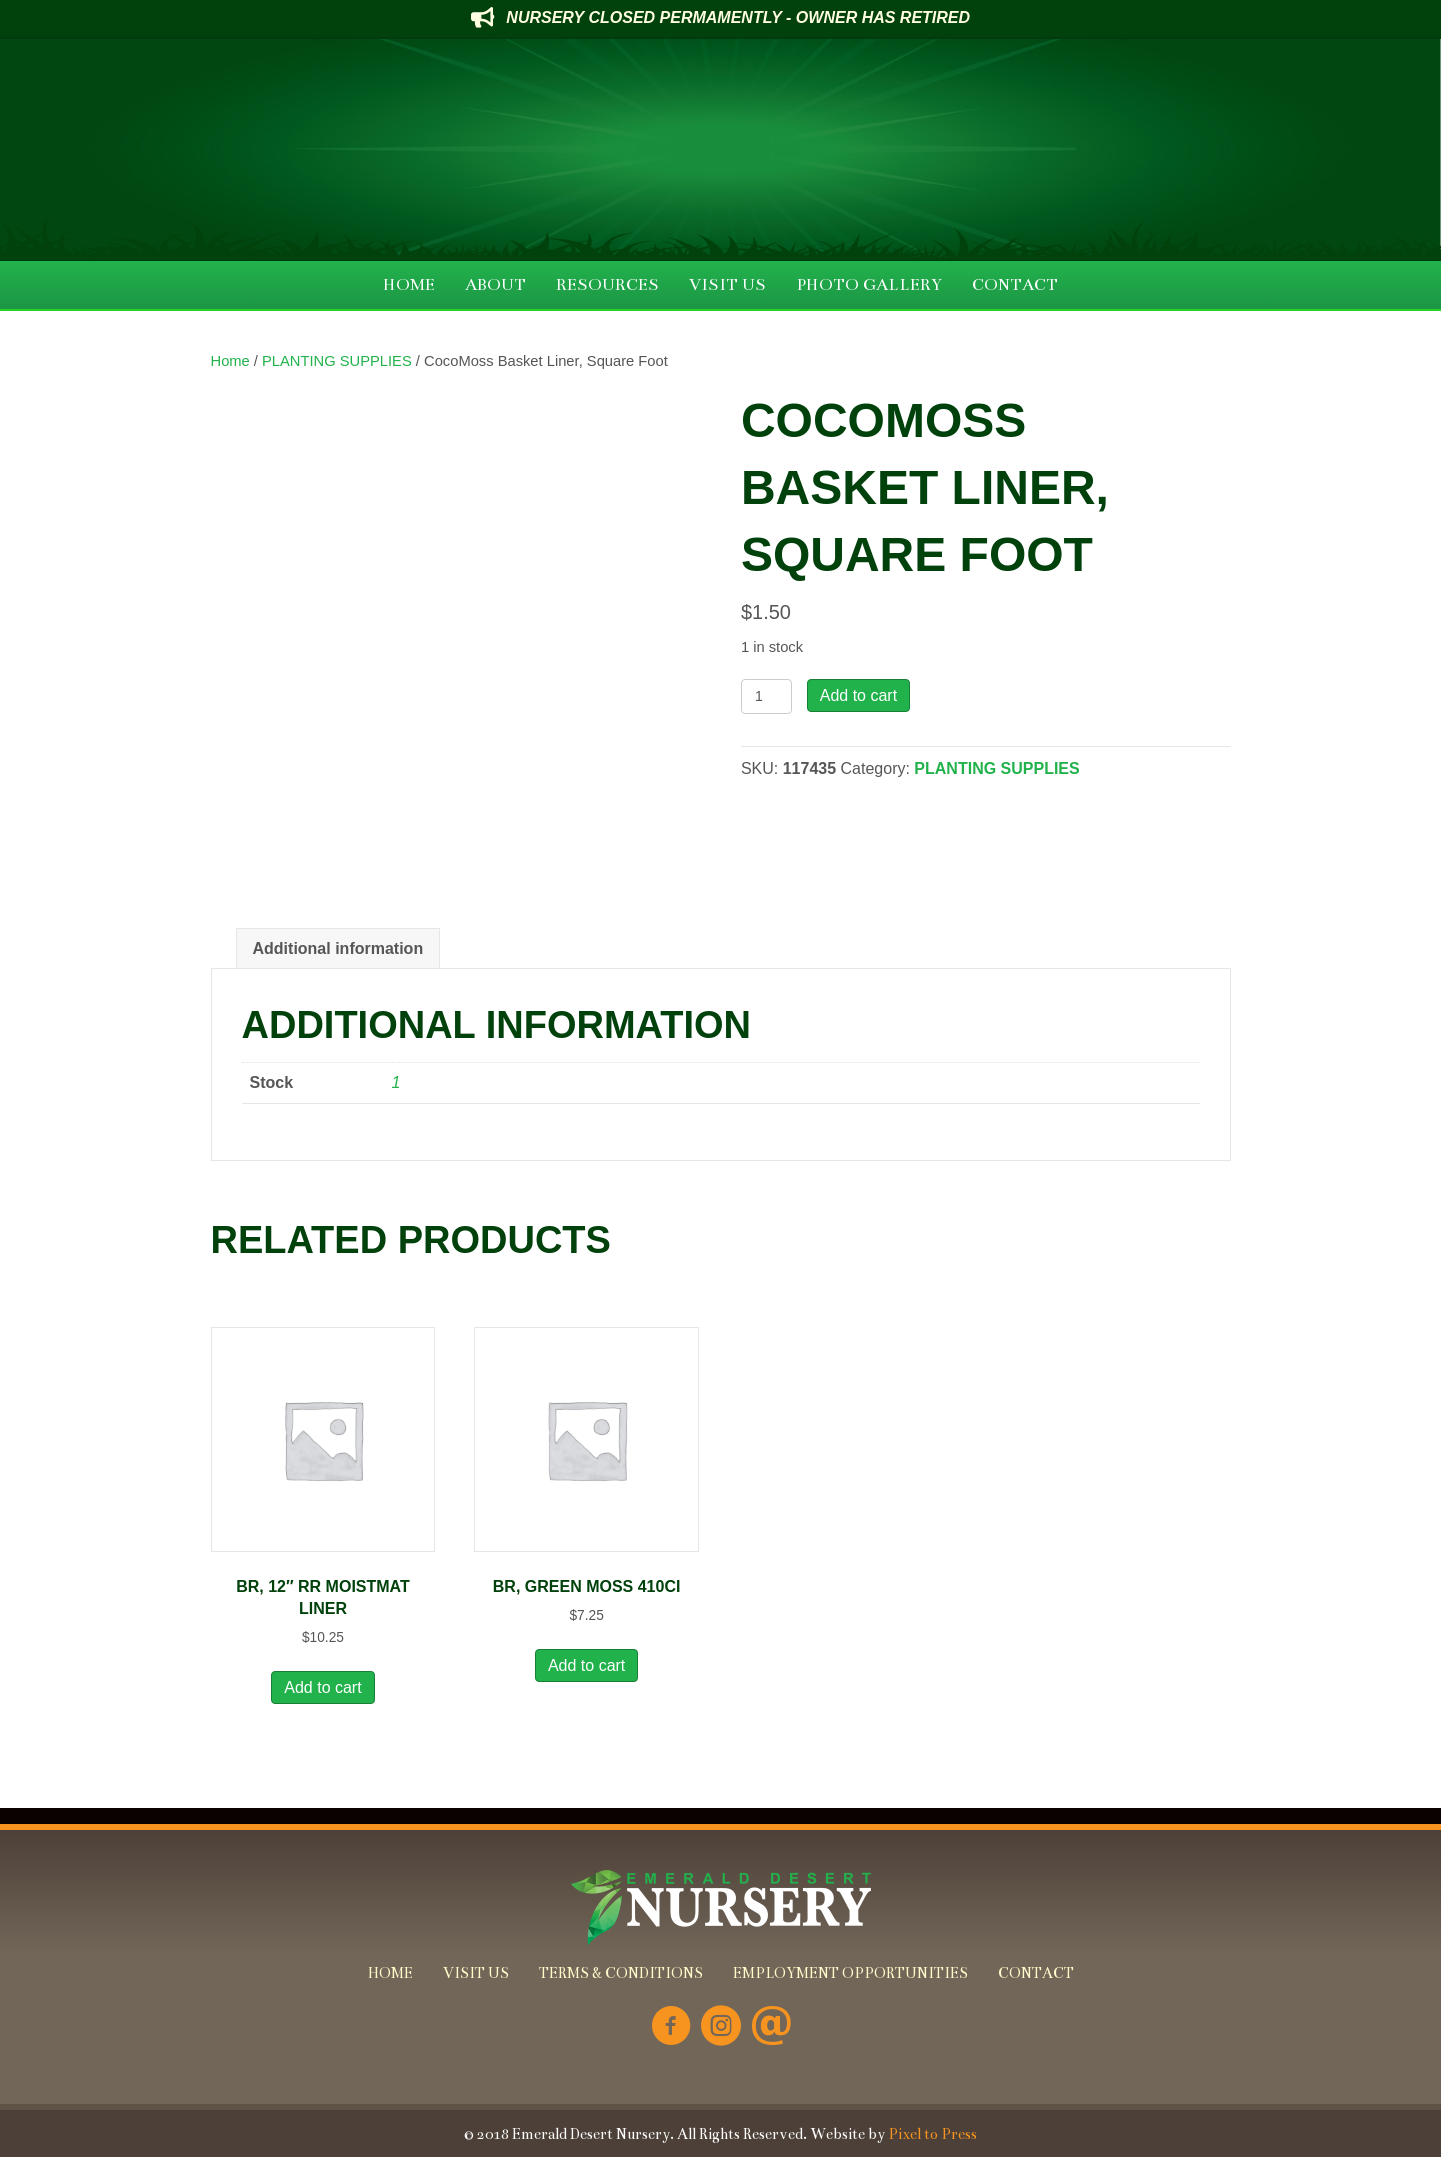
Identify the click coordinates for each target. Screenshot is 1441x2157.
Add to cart (858, 695)
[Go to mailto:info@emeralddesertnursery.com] (771, 2027)
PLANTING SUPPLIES (337, 361)
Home (230, 361)
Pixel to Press (932, 2134)
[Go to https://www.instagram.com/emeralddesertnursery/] (721, 2027)
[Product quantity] (766, 696)
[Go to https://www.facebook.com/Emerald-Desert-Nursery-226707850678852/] (671, 2027)
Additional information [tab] (338, 948)
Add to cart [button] (322, 1687)
